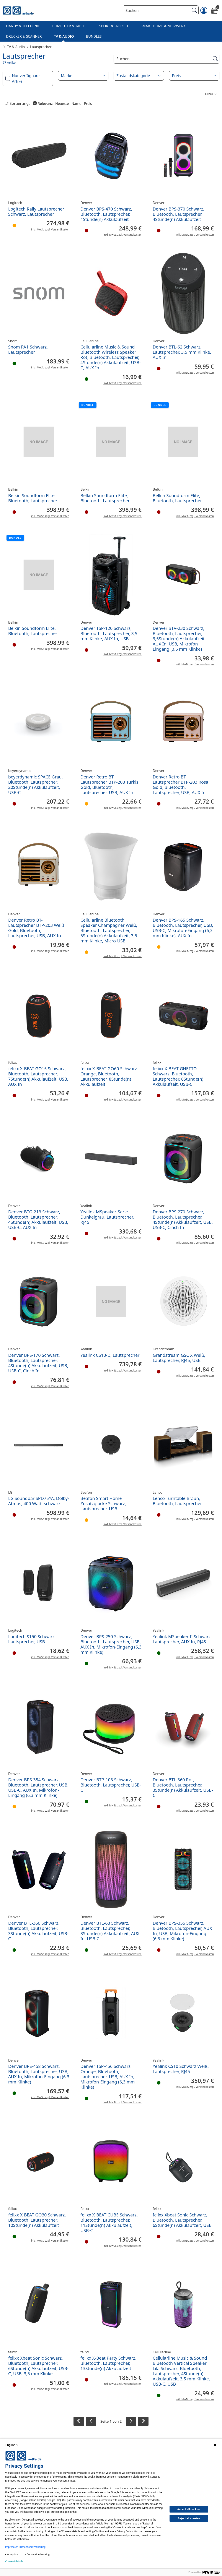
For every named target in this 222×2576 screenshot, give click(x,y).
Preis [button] (176, 75)
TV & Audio (16, 47)
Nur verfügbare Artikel (26, 78)
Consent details (14, 2561)
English (12, 2445)
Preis (88, 103)
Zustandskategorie (133, 75)
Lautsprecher (41, 47)
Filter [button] (209, 94)
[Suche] (158, 58)
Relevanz (44, 103)
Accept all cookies (189, 2509)
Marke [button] (66, 75)
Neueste (62, 103)
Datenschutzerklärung (33, 2546)
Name (76, 103)
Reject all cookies (189, 2518)
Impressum (11, 2546)
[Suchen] (156, 10)
